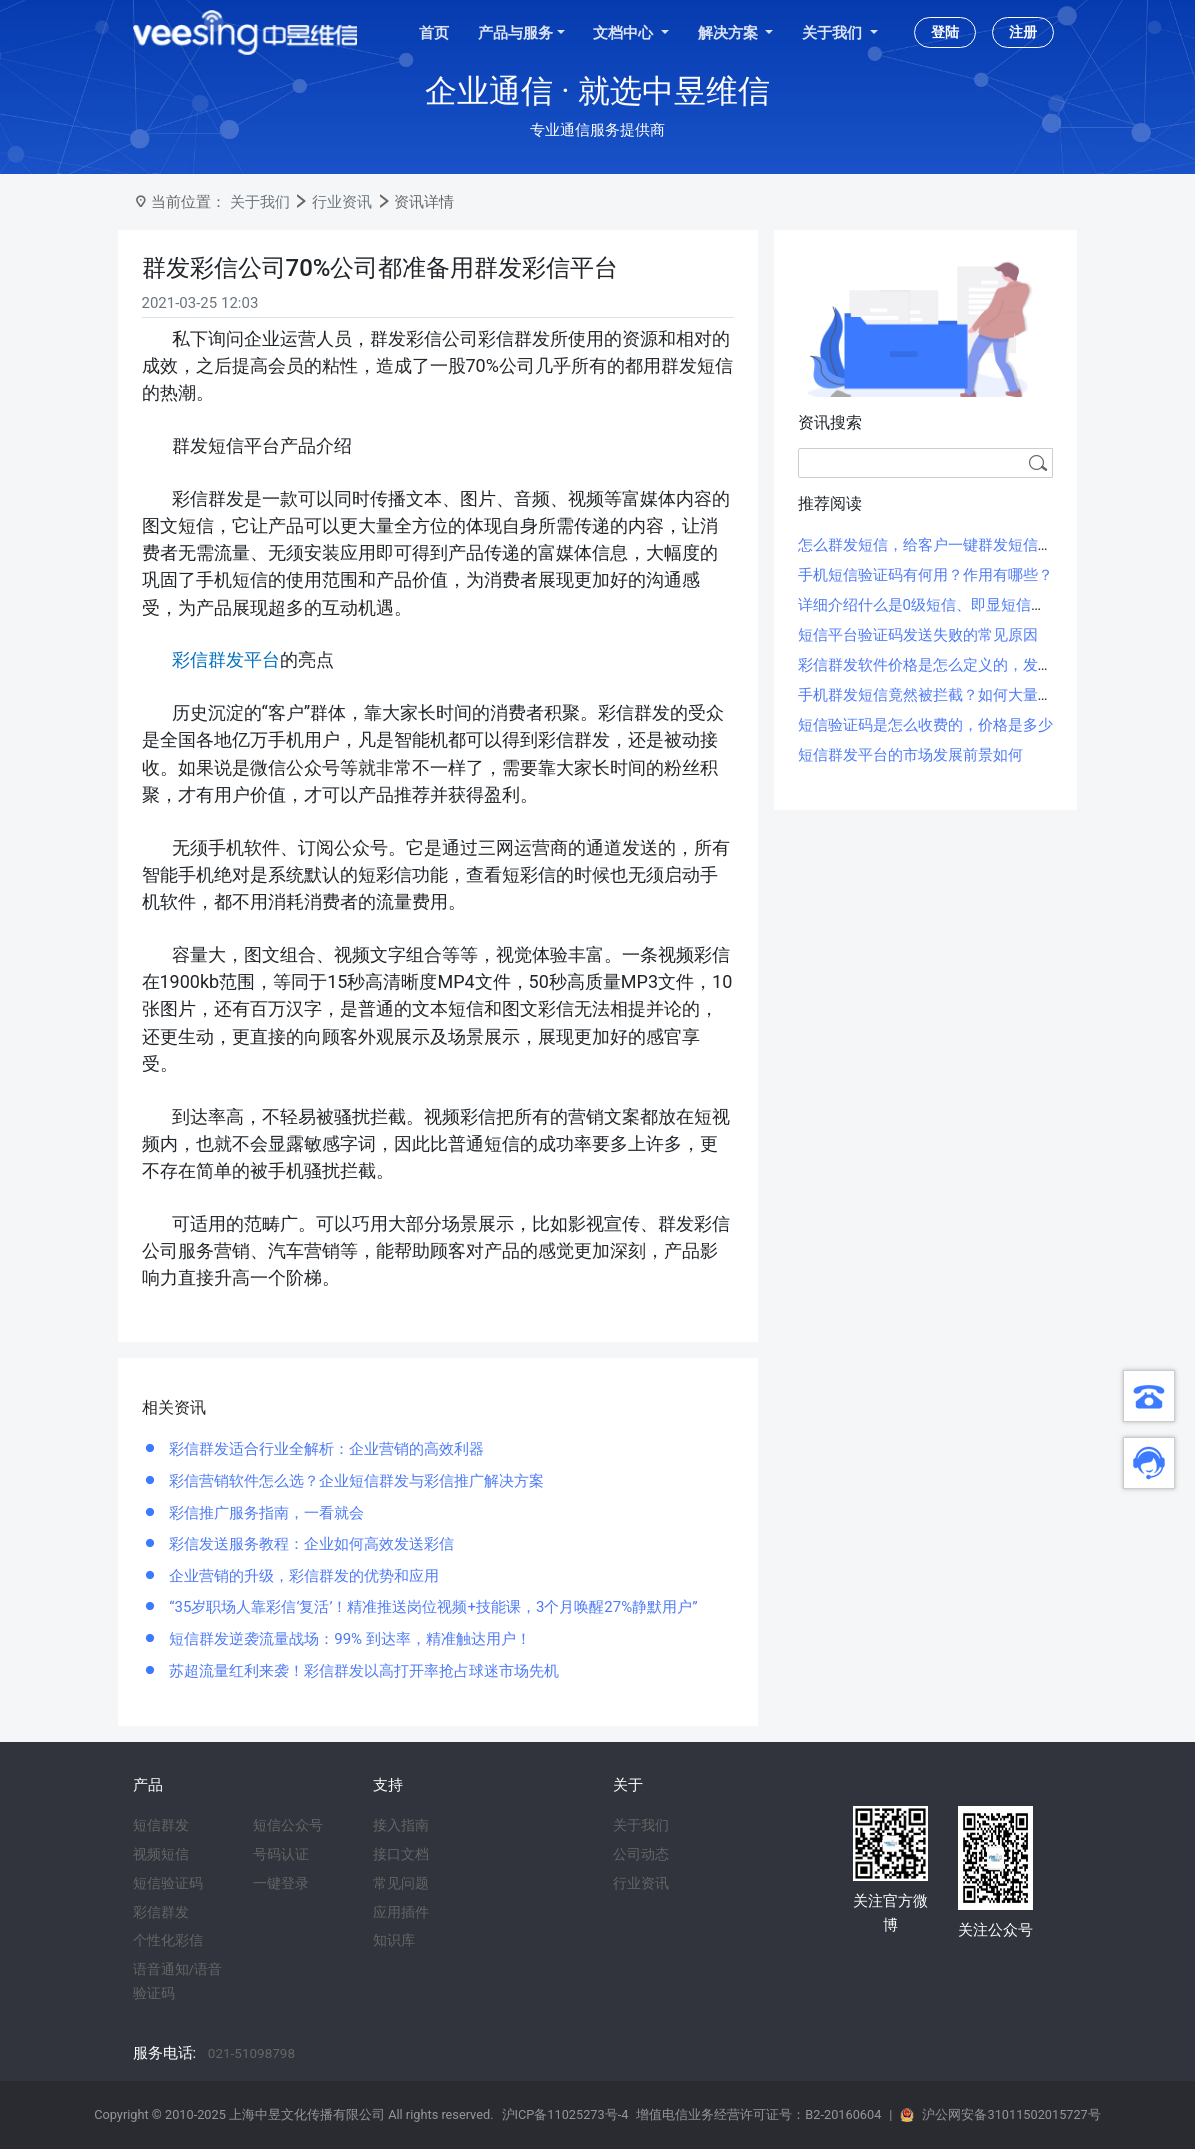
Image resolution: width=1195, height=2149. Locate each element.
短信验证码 (168, 1883)
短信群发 (161, 1825)
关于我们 (260, 202)
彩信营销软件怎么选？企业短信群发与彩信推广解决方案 (355, 1481)
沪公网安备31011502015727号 (1011, 2114)
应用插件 (401, 1912)
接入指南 (401, 1825)
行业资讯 (342, 202)
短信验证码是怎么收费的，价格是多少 (925, 725)
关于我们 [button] (834, 33)
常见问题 (401, 1883)
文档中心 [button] (625, 33)
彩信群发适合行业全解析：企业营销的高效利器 (325, 1449)
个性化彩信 (168, 1940)
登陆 (945, 32)
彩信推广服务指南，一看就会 (265, 1513)
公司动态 (641, 1854)
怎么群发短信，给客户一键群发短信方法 (933, 545)
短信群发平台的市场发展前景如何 (910, 755)
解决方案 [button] (730, 33)
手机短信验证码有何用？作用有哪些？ (925, 575)
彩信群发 (161, 1912)
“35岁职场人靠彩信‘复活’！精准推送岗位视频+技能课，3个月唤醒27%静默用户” (432, 1607)
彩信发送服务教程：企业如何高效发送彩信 (310, 1544)
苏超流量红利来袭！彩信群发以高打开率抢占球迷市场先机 (363, 1671)
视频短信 (161, 1854)
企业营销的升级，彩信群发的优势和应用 (303, 1576)
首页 (434, 33)
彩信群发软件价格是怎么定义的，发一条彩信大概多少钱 (985, 665)
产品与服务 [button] (515, 33)
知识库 (394, 1940)
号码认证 (281, 1854)
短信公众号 (288, 1825)
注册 (1023, 32)
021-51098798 (251, 2053)
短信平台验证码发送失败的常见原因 (918, 635)
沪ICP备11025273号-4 (565, 2114)
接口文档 (401, 1854)
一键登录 (281, 1883)
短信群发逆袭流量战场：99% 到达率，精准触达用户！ (348, 1639)
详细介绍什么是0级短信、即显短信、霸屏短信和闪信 (974, 605)
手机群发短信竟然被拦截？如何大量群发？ (940, 695)
